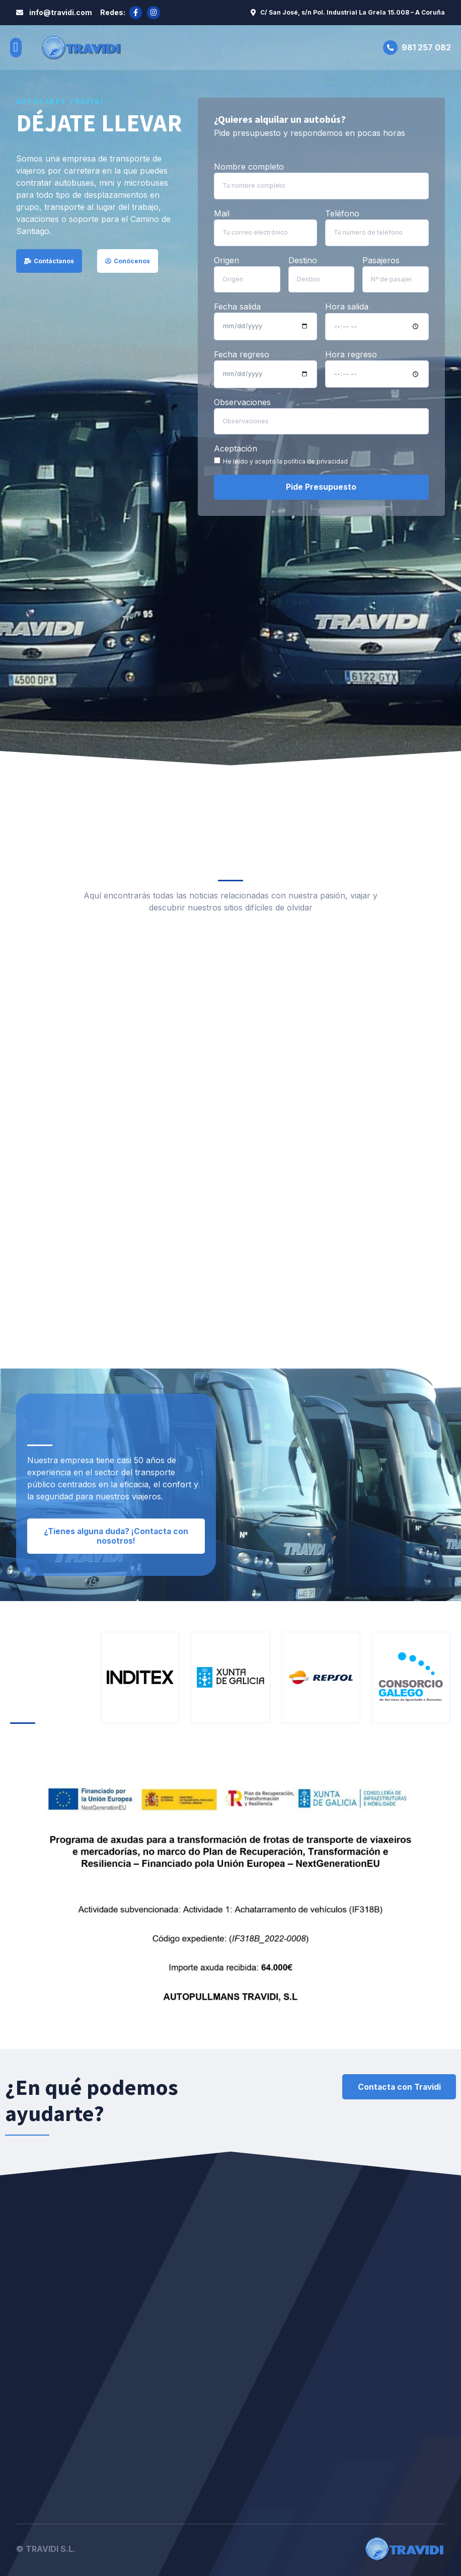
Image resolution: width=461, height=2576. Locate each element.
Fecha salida (237, 305)
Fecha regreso (241, 353)
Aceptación (235, 446)
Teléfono (342, 213)
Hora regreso (351, 353)
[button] (16, 47)
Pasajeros (381, 259)
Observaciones (242, 400)
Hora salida (346, 305)
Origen (226, 259)
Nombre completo (249, 167)
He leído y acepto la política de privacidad (285, 459)
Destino (302, 259)
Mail (221, 213)
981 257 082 (426, 47)
